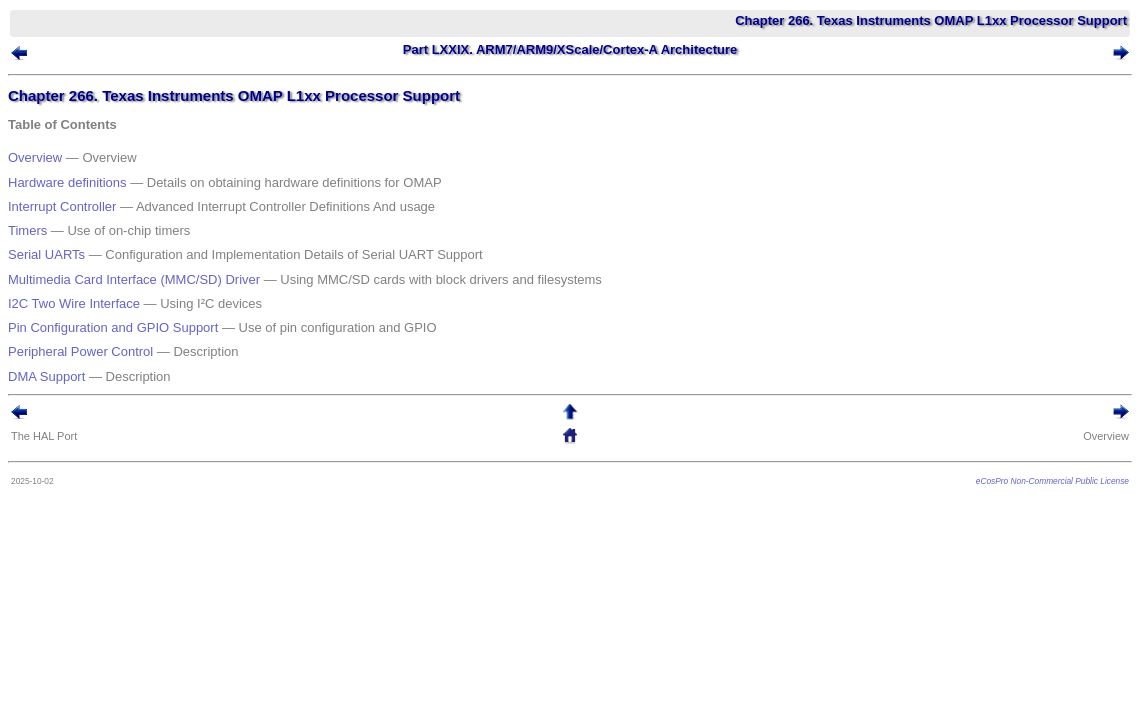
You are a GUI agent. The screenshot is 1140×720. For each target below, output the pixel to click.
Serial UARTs (76, 223)
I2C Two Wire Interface (104, 256)
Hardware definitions (97, 175)
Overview (65, 158)
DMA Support (76, 305)
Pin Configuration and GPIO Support (143, 272)
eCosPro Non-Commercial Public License (1022, 406)
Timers (57, 207)
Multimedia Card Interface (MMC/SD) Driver (164, 240)
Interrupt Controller (92, 191)
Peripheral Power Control (110, 288)
